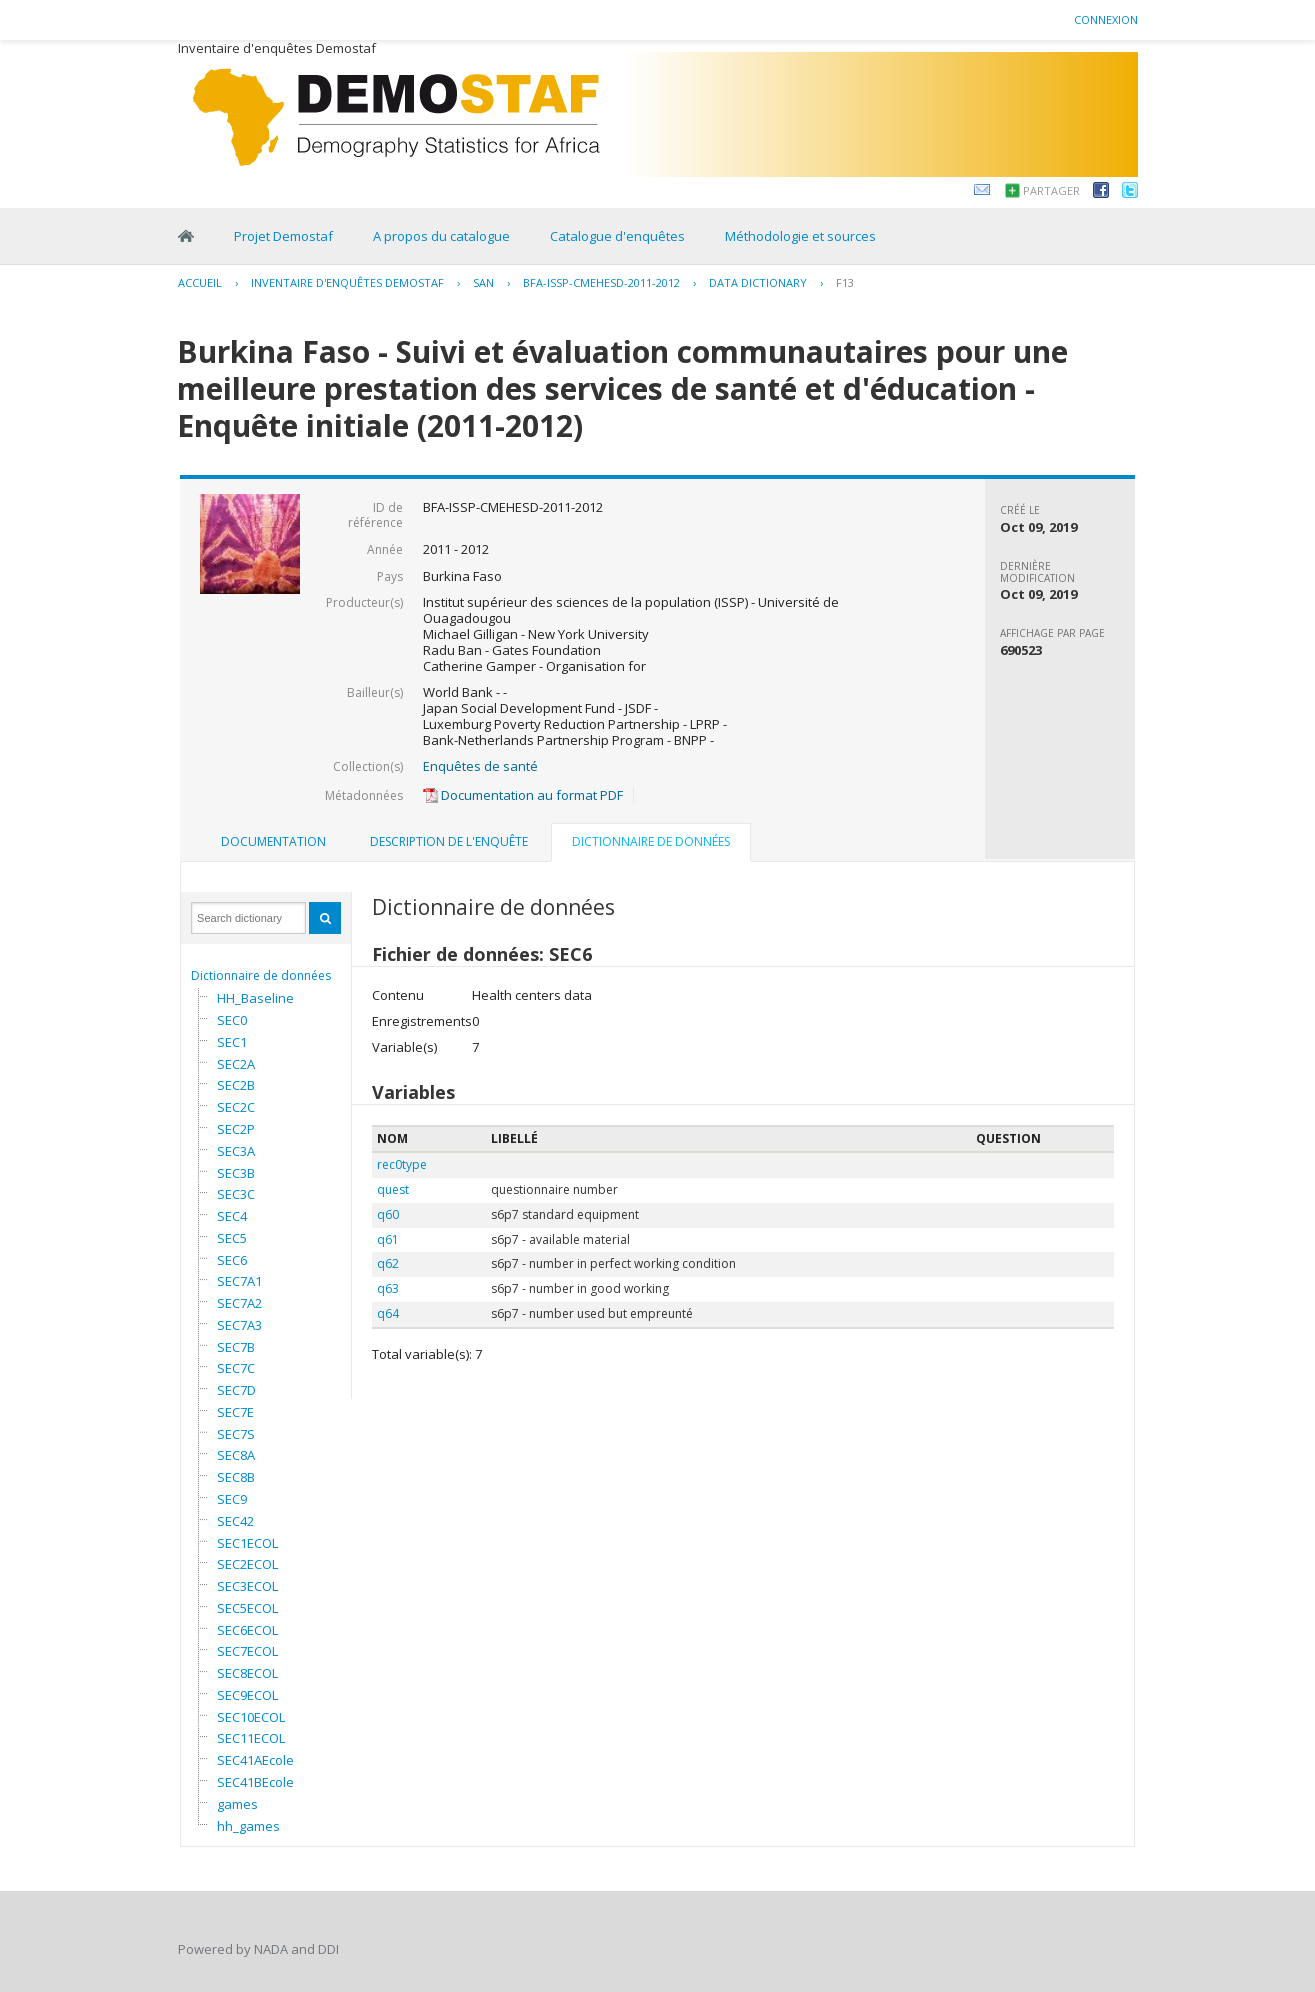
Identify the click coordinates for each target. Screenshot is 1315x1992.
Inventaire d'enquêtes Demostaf (347, 282)
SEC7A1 (239, 1281)
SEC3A (236, 1151)
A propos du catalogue (441, 236)
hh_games (248, 1826)
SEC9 (232, 1499)
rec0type (402, 1164)
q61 (388, 1239)
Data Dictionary (758, 282)
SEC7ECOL (247, 1651)
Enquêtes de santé (480, 766)
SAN (483, 282)
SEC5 (232, 1238)
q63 (388, 1288)
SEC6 (232, 1260)
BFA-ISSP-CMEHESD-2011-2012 (601, 282)
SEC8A (236, 1455)
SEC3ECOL (247, 1586)
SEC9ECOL (247, 1695)
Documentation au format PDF (523, 795)
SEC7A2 (239, 1303)
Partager (1051, 190)
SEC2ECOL (247, 1564)
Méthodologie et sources (800, 236)
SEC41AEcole (255, 1760)
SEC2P (236, 1129)
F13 (845, 282)
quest (393, 1189)
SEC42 (235, 1521)
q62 (388, 1263)
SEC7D (236, 1390)
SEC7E (235, 1412)
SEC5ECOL (247, 1608)
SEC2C (236, 1107)
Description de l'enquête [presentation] (449, 841)
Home (186, 236)
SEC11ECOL (251, 1738)
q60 (388, 1214)
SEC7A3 (239, 1325)
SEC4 (232, 1216)
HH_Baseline (255, 998)
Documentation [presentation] (273, 841)
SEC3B (236, 1173)
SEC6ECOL (247, 1630)
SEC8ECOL (247, 1673)
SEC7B (236, 1347)
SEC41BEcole (255, 1782)
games (237, 1804)
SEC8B (236, 1477)
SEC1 (232, 1042)
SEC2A (236, 1064)
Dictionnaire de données (261, 975)
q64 (388, 1313)
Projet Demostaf (283, 236)
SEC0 (232, 1020)
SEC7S (236, 1434)
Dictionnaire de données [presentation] (651, 841)
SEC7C (236, 1368)
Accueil (200, 282)
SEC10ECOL (251, 1717)
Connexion (1106, 19)
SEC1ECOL (247, 1543)
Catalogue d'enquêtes (617, 236)
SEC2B (236, 1085)
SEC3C (236, 1194)
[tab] (273, 842)
